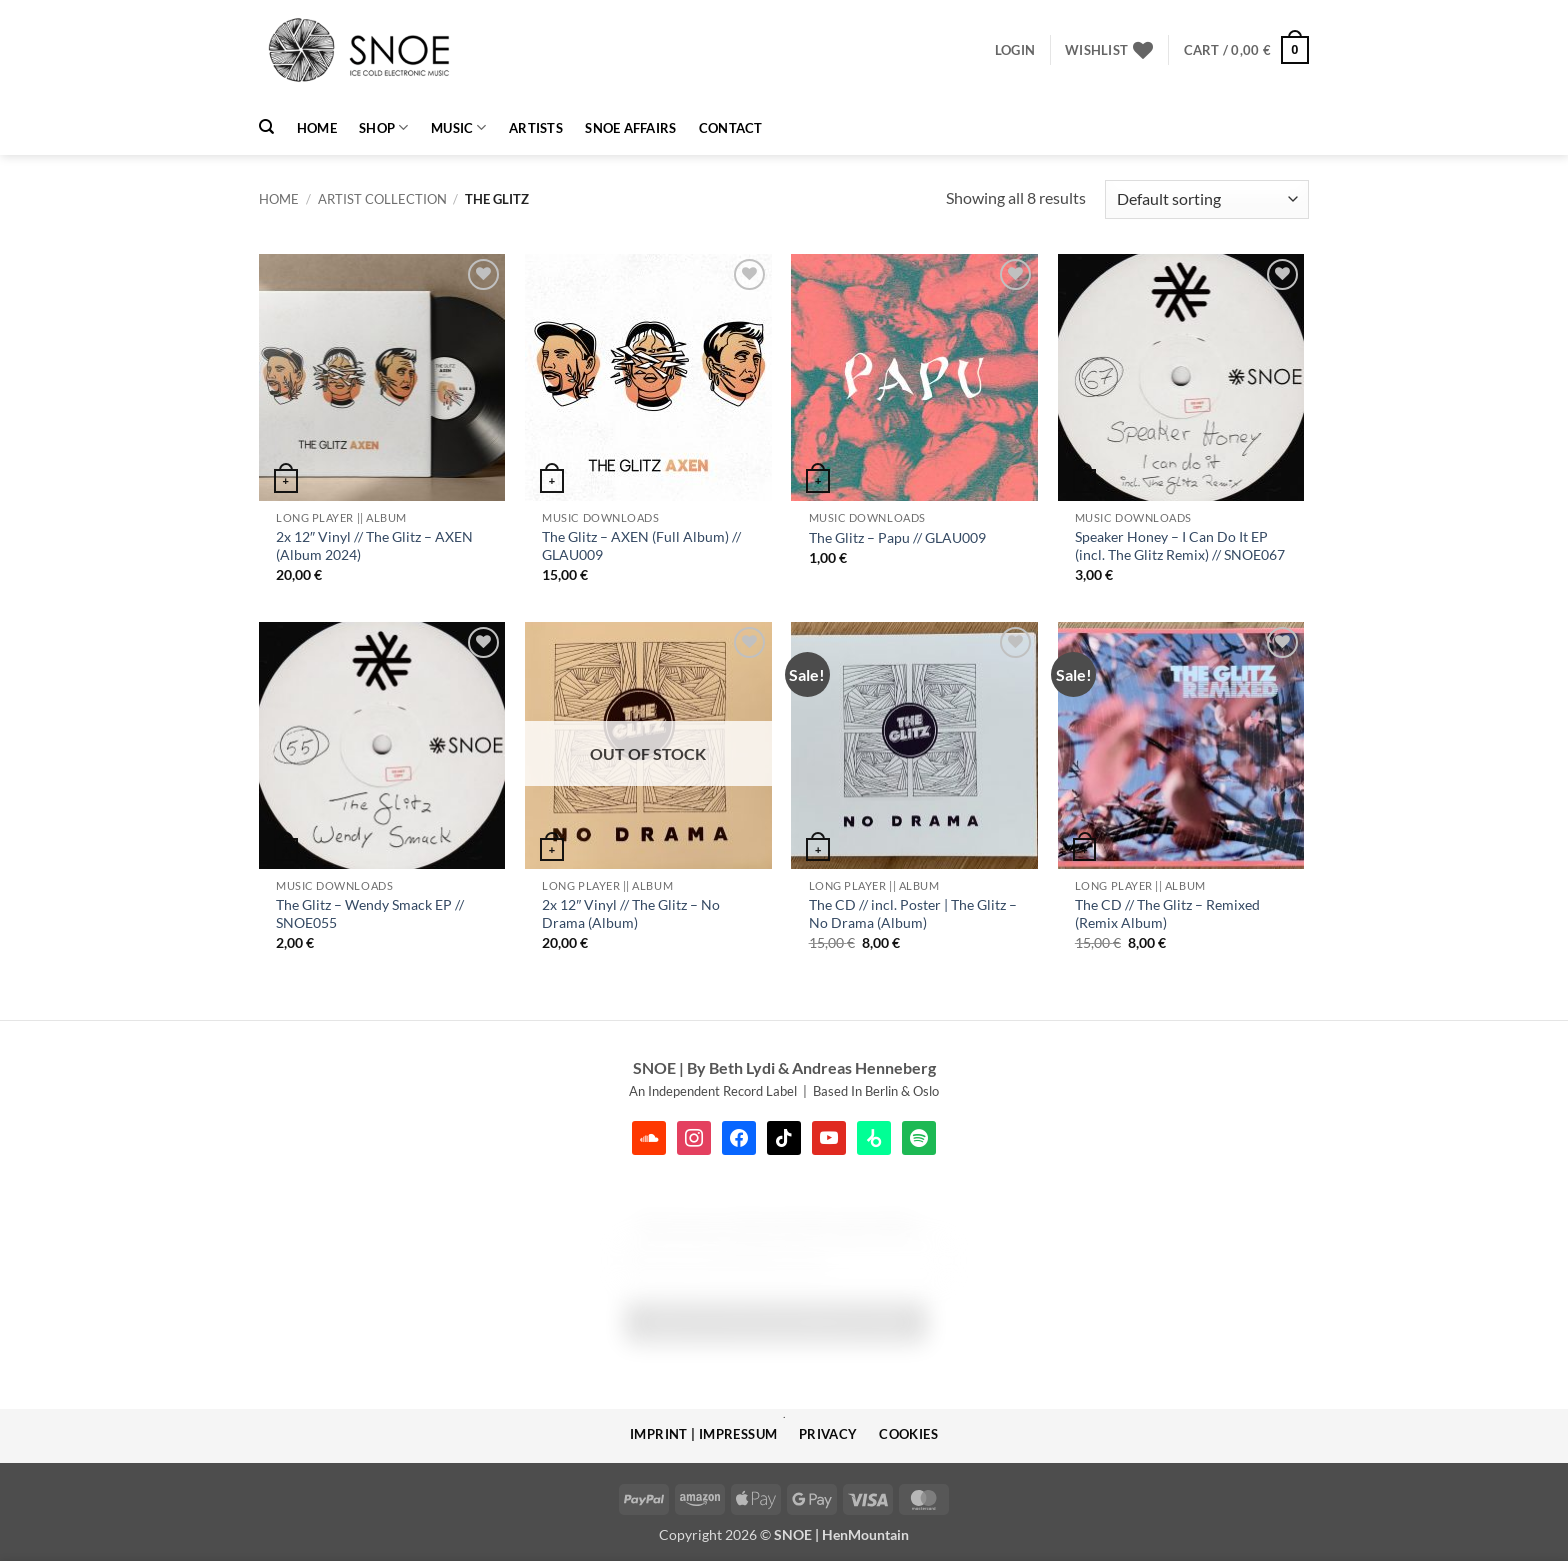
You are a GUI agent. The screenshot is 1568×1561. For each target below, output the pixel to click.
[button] (1015, 50)
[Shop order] (1207, 199)
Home (279, 199)
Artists (536, 128)
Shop (383, 127)
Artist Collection (382, 199)
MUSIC (459, 127)
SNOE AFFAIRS (630, 128)
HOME (317, 128)
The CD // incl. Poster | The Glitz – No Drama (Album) (913, 914)
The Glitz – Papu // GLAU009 (897, 537)
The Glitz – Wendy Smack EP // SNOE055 (370, 914)
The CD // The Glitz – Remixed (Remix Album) (1167, 914)
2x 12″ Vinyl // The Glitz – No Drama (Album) (631, 914)
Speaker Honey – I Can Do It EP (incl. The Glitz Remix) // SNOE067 (1180, 546)
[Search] (266, 127)
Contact (731, 128)
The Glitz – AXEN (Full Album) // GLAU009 (641, 546)
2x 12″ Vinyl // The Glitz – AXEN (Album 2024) (374, 546)
